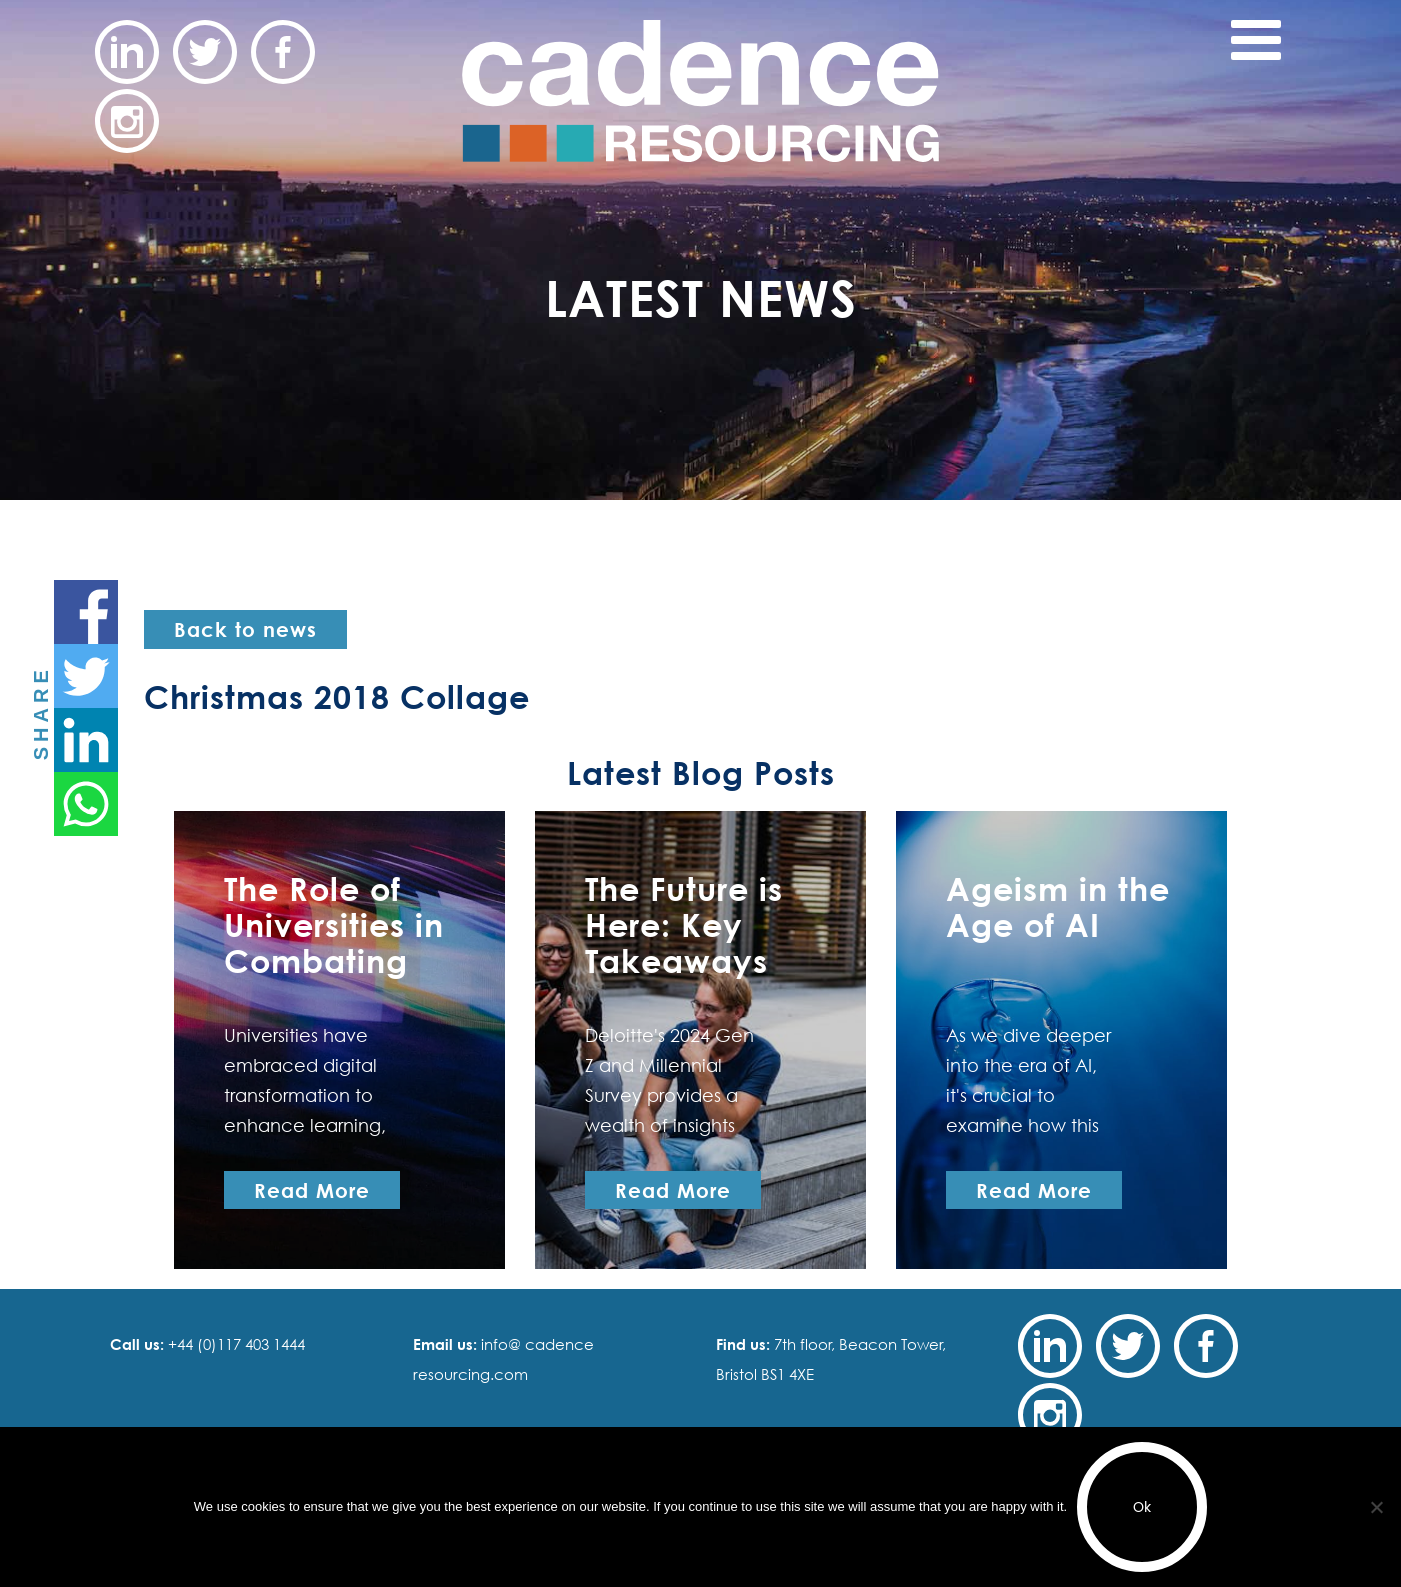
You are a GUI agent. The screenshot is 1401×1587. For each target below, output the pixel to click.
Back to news (245, 629)
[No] (1376, 1507)
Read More (312, 1190)
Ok (1142, 1507)
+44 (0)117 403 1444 (234, 1344)
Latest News (701, 297)
